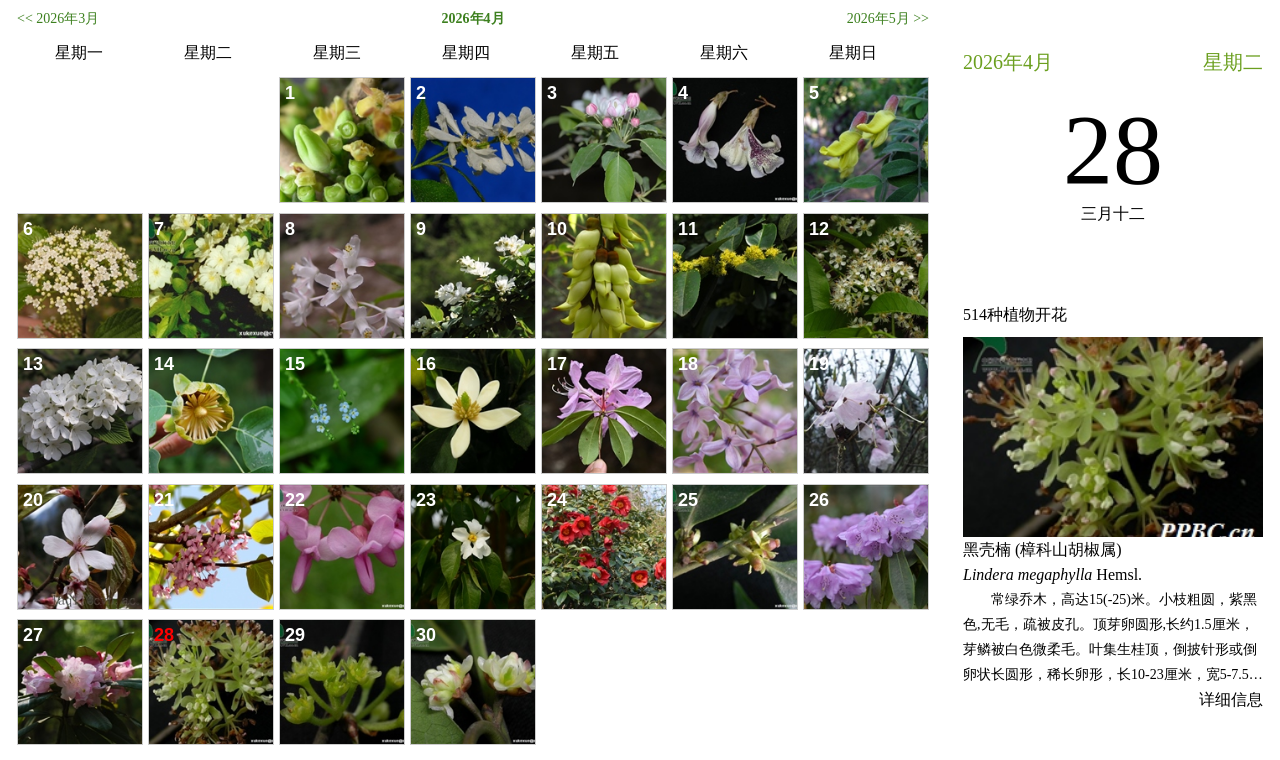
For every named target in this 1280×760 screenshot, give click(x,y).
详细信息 (1231, 699)
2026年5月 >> (888, 18)
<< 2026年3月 (58, 18)
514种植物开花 (1015, 314)
